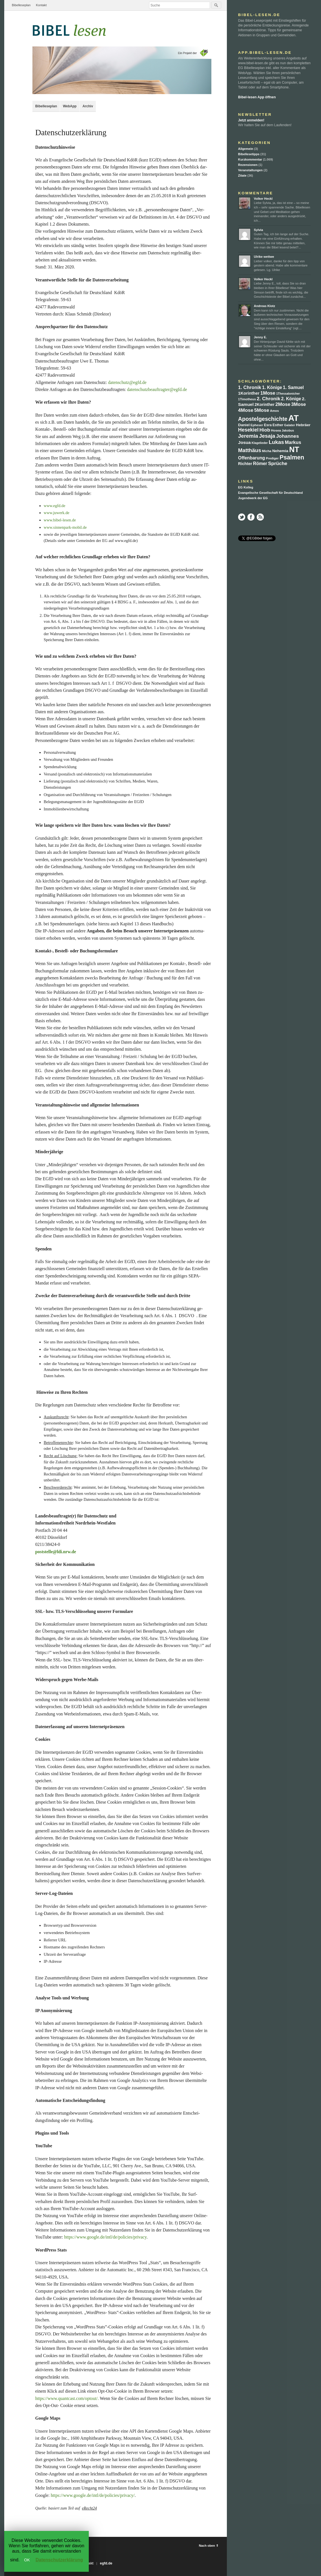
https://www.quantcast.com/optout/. (67, 2398)
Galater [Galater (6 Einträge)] (289, 425)
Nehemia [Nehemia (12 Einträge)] (280, 451)
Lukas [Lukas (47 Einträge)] (276, 442)
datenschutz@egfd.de (127, 382)
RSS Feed (260, 517)
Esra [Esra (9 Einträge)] (268, 425)
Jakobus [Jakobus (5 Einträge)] (288, 430)
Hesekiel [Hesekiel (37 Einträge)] (248, 430)
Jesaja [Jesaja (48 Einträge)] (267, 436)
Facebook (250, 517)
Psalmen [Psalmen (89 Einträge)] (292, 457)
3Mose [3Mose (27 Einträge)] (298, 404)
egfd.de (106, 2563)
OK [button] (27, 2560)
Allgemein (245, 148)
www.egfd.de (54, 505)
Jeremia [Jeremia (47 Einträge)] (248, 436)
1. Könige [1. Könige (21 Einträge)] (272, 387)
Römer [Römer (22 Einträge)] (260, 463)
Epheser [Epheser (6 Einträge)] (257, 425)
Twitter (241, 517)
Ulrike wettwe (264, 256)
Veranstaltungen (250, 170)
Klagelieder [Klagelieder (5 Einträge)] (260, 442)
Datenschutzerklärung (59, 2559)
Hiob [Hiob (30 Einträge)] (265, 430)
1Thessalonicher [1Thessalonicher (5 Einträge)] (288, 393)
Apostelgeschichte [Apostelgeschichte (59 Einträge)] (262, 419)
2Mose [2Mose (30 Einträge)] (282, 404)
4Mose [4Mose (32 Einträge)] (245, 410)
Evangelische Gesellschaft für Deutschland (270, 492)
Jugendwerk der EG (253, 498)
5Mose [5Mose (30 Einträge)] (261, 410)
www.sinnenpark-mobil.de (65, 527)
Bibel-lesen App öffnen (257, 97)
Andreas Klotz (264, 306)
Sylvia (258, 230)
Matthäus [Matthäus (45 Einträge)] (249, 450)
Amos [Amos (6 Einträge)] (274, 410)
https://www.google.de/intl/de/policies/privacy (105, 2237)
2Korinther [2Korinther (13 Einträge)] (264, 404)
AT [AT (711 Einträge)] (293, 418)
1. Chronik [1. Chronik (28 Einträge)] (249, 387)
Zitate (242, 175)
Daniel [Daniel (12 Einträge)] (244, 425)
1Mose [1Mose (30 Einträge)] (267, 393)
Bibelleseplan (21, 5)
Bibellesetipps (249, 154)
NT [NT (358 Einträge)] (294, 449)
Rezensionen (248, 164)
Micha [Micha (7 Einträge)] (266, 451)
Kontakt (41, 5)
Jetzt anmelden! (251, 120)
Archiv (88, 106)
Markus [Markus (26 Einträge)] (293, 442)
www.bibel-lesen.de (60, 520)
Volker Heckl (263, 198)
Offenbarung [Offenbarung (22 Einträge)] (251, 457)
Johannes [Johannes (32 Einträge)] (287, 436)
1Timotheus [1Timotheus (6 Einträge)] (247, 399)
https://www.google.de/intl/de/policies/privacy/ (93, 2495)
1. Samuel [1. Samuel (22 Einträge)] (293, 387)
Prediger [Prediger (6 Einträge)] (272, 458)
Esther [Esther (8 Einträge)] (278, 425)
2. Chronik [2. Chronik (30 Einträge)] (268, 398)
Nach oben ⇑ (208, 2545)
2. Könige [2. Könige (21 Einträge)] (291, 398)
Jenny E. (260, 337)
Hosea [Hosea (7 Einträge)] (276, 430)
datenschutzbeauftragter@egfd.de (157, 389)
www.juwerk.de (56, 512)
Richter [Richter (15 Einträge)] (245, 463)
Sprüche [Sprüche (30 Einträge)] (277, 463)
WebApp (69, 106)
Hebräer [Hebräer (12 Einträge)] (303, 425)
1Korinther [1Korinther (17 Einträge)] (249, 393)
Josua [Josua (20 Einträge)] (244, 442)
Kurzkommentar (250, 159)
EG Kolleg (245, 487)
